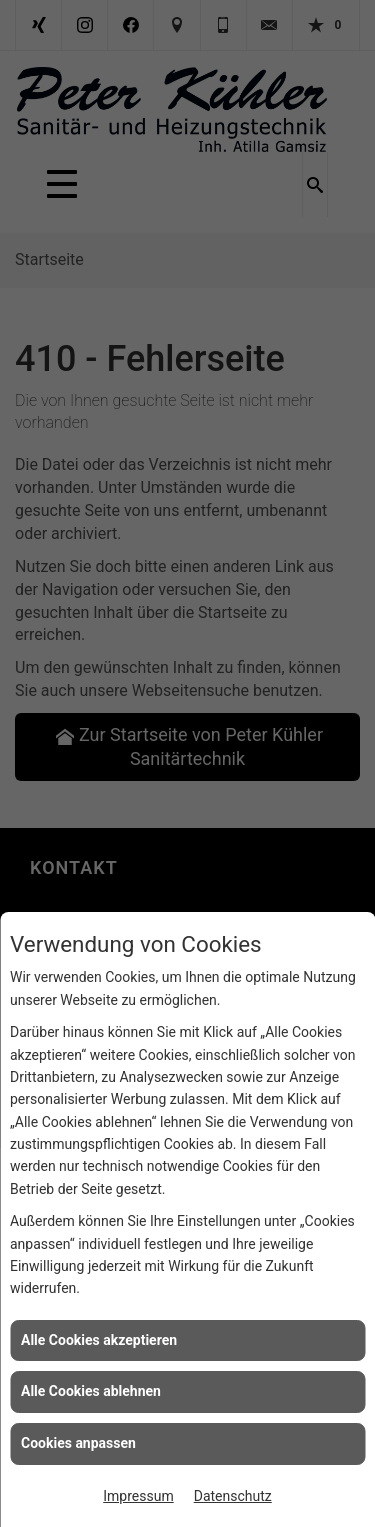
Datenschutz (233, 1496)
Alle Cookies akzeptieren (99, 1340)
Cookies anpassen (78, 1443)
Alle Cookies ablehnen (91, 1391)
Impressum (138, 1496)
